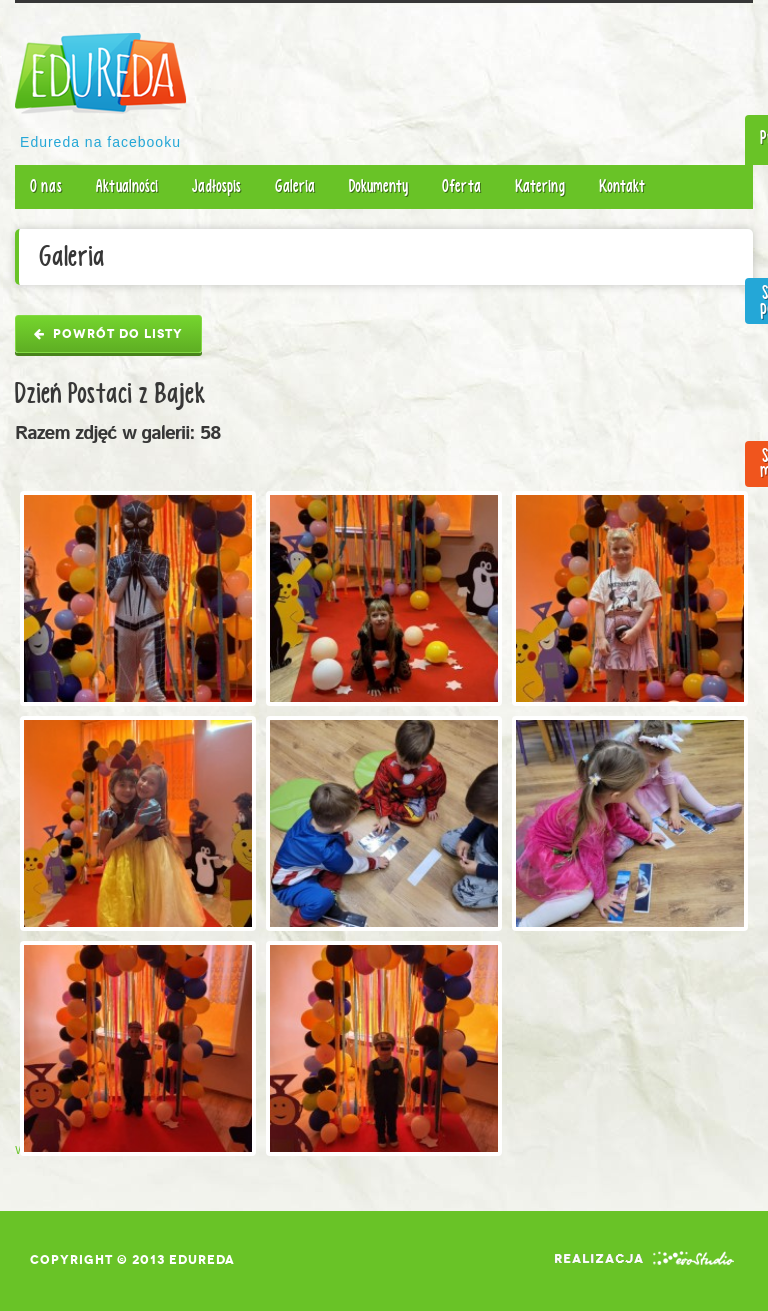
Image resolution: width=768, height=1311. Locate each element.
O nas (46, 186)
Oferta (461, 186)
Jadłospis (216, 186)
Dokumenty (378, 186)
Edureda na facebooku (100, 142)
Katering (540, 186)
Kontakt (622, 186)
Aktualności (127, 186)
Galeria (295, 186)
